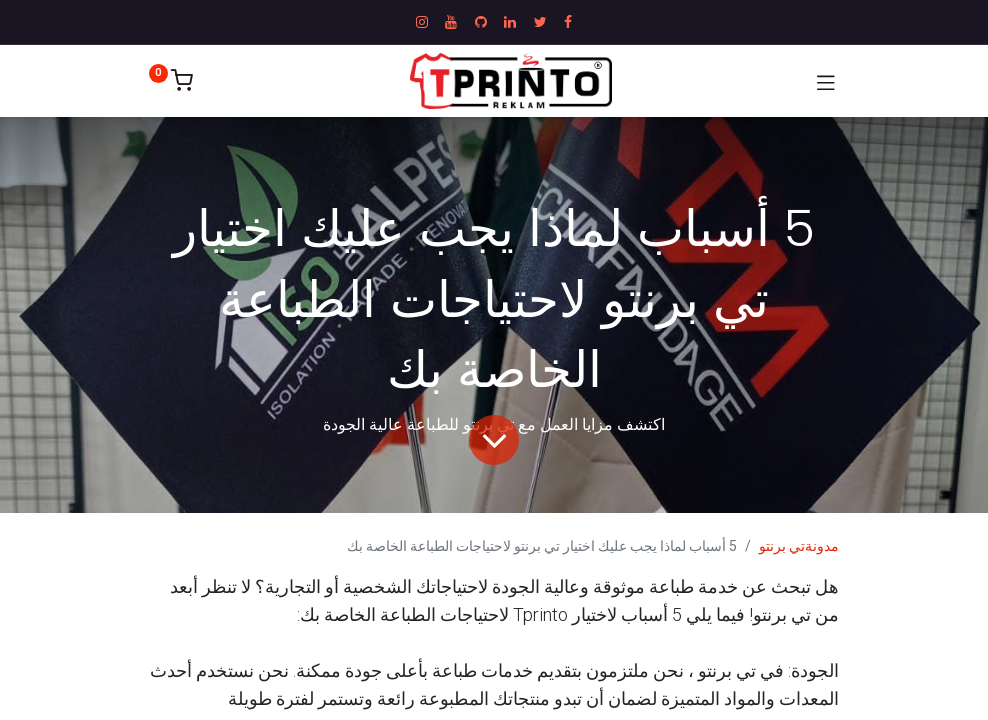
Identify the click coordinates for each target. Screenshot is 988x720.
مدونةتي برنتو (799, 546)
